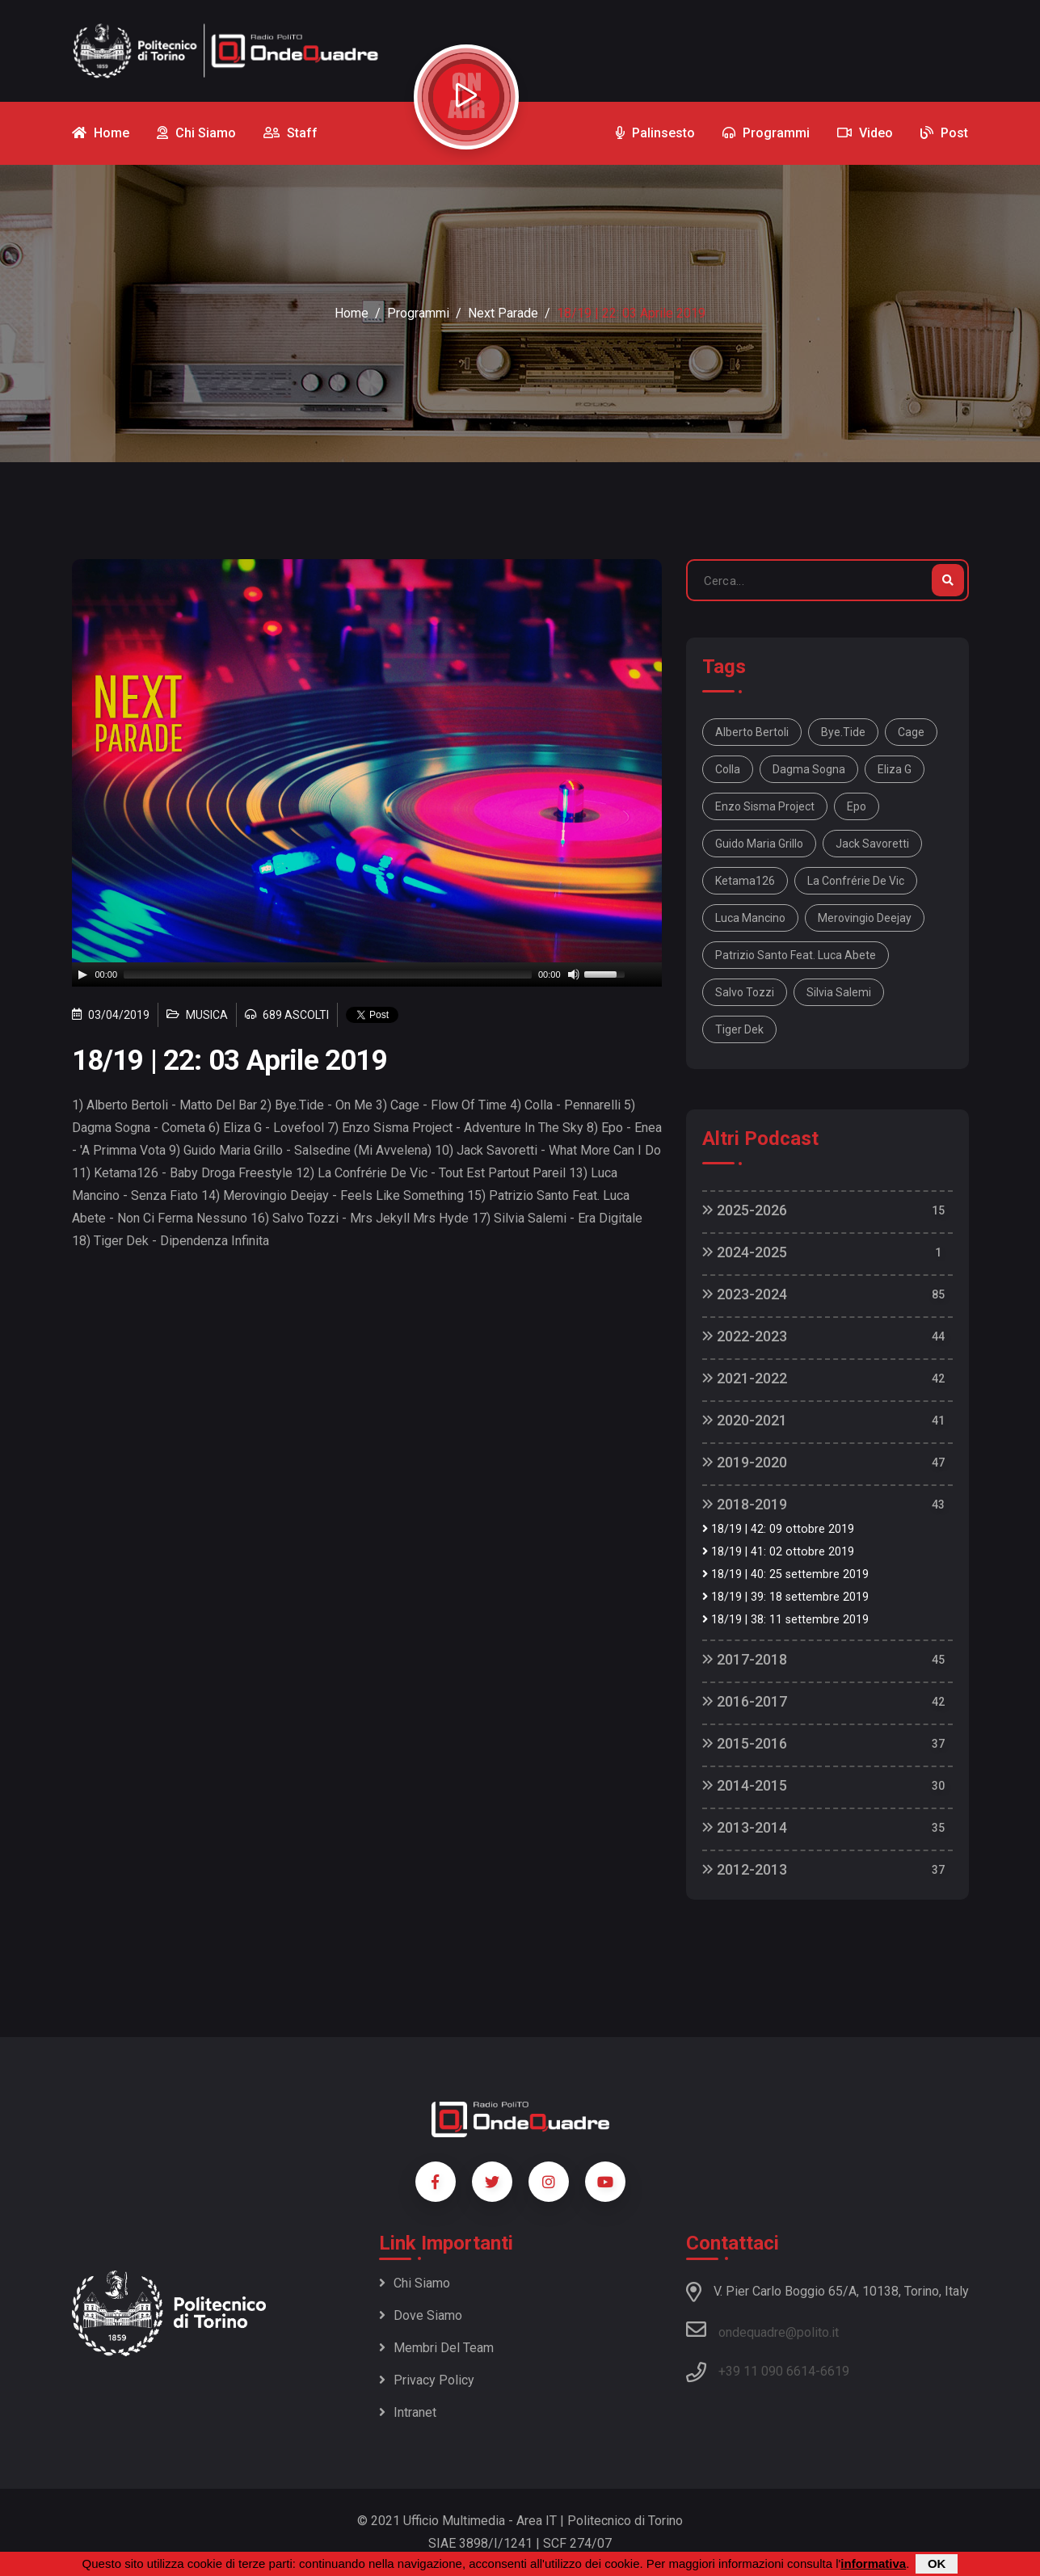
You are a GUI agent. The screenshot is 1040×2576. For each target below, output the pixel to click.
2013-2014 (744, 1827)
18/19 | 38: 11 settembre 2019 (785, 1620)
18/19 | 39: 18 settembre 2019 (785, 1597)
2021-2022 (744, 1378)
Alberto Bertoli (752, 732)
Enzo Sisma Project (765, 806)
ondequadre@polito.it (762, 2329)
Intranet (407, 2412)
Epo (856, 806)
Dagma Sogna (809, 769)
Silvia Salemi (838, 992)
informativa (873, 2563)
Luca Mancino (750, 917)
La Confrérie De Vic (855, 880)
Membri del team (436, 2347)
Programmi (418, 313)
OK (937, 2563)
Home (351, 313)
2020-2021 (744, 1420)
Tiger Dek (739, 1029)
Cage (911, 732)
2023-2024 (744, 1294)
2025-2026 (744, 1210)
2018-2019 (744, 1504)
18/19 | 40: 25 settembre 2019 (785, 1574)
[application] (367, 974)
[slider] (328, 974)
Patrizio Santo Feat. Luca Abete (795, 955)
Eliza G (895, 769)
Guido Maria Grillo (759, 843)
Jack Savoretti (872, 843)
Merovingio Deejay (865, 917)
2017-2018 (744, 1659)
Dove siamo (420, 2315)
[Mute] (573, 974)
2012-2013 (744, 1869)
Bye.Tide (843, 732)
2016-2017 (744, 1701)
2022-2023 (744, 1336)
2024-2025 (744, 1252)
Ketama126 (745, 880)
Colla (727, 769)
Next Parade (503, 313)
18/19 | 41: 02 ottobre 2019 (778, 1552)
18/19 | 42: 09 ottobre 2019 (778, 1529)
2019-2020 (744, 1462)
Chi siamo (414, 2283)
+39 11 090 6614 (766, 2371)
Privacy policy (426, 2380)
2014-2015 (744, 1785)
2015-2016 (744, 1743)
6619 (834, 2371)
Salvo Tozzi (744, 992)
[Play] (82, 974)
